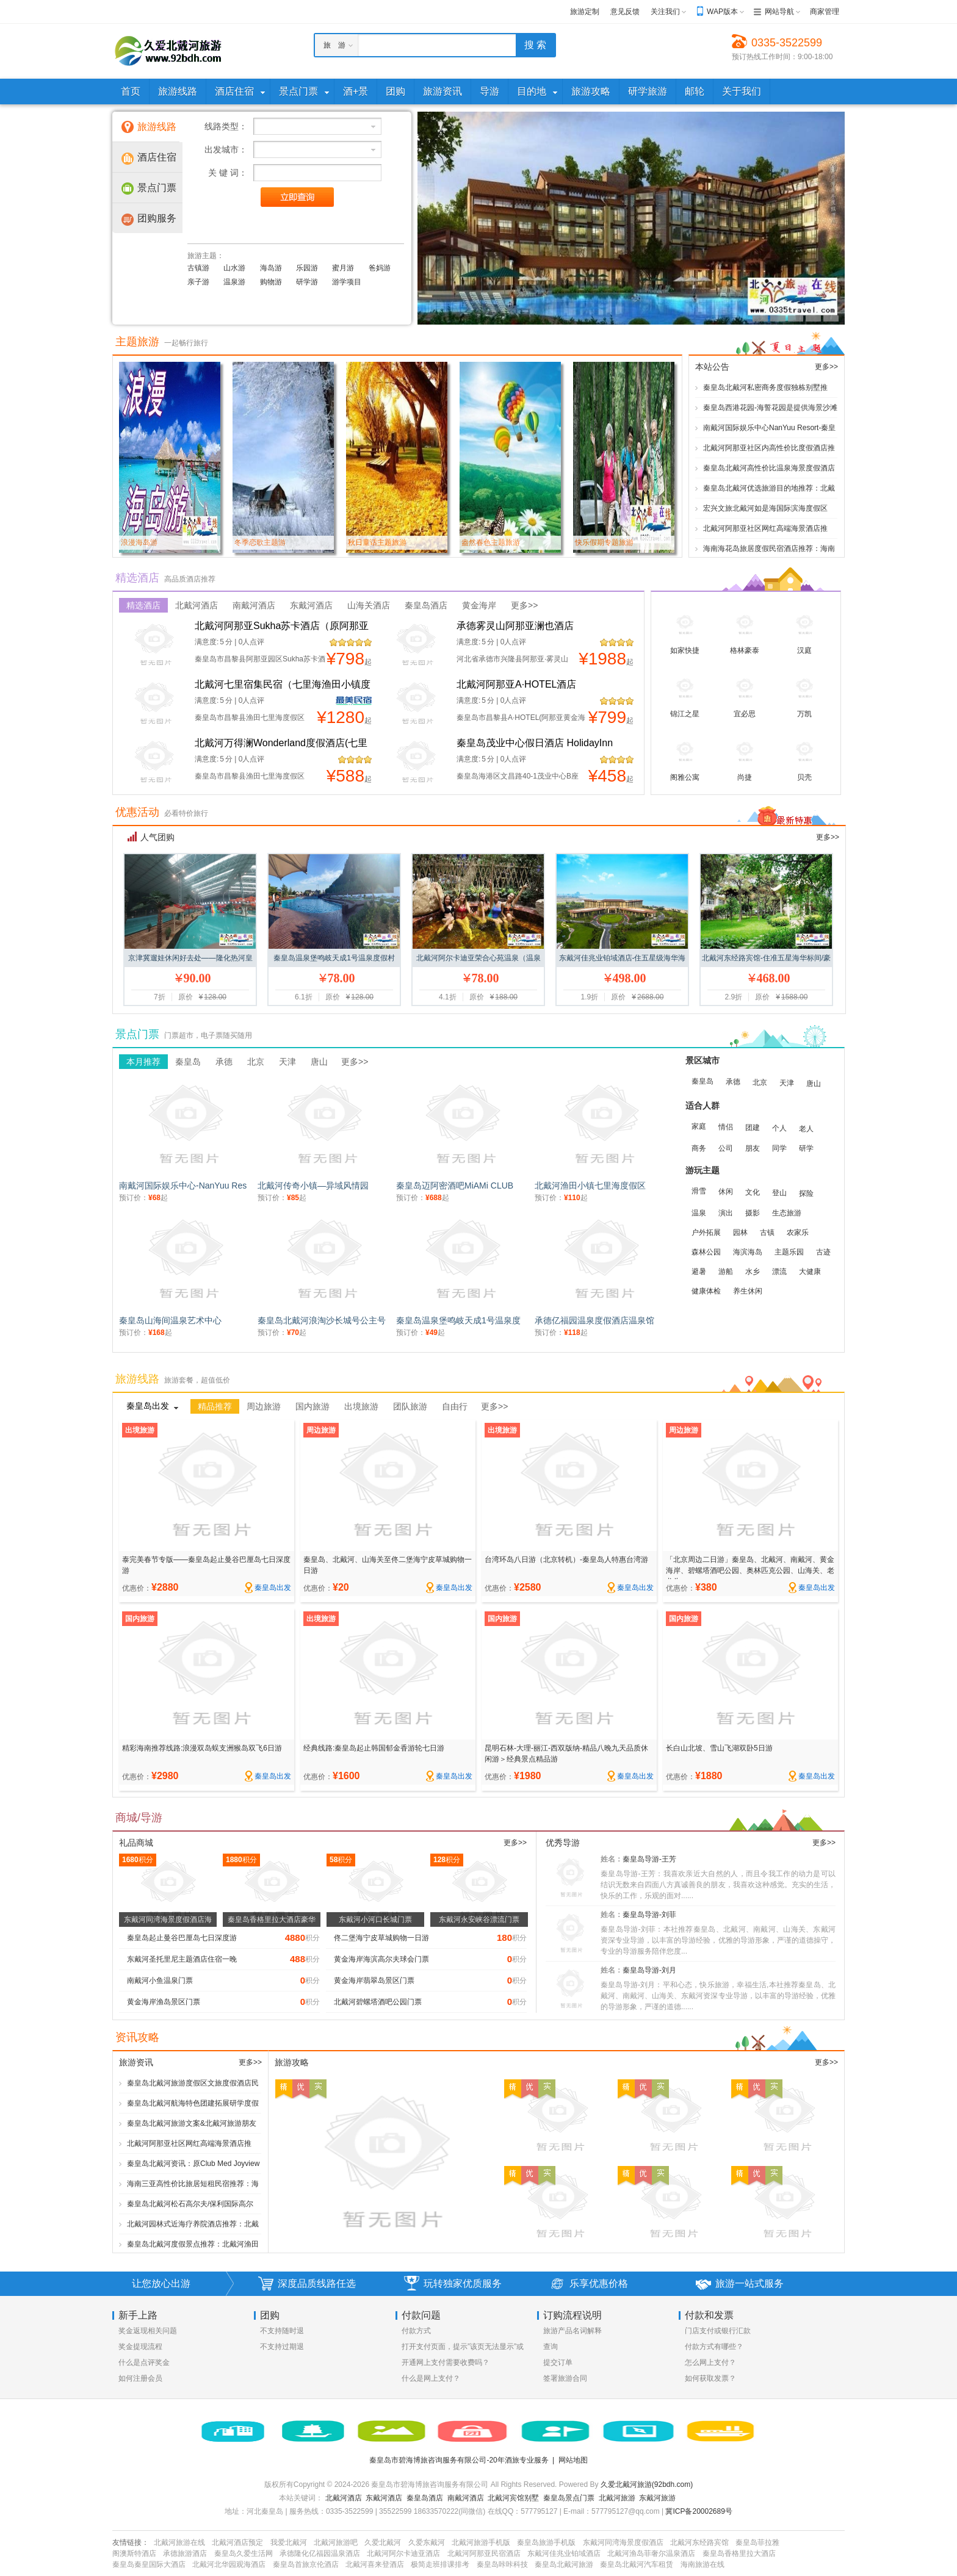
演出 (725, 1213)
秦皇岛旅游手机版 (546, 2542)
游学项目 (346, 282)
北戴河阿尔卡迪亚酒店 (403, 2553)
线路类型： (225, 126)
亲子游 (198, 282)
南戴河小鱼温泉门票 (160, 1980)
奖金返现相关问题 (147, 2330)
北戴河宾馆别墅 (513, 2498)
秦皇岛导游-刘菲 (649, 1914)
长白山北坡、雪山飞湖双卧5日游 (719, 1748)
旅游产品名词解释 (572, 2330)
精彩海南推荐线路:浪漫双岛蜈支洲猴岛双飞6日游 (202, 1748)
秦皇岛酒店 (426, 605)
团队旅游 (410, 1406)
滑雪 (699, 1191)
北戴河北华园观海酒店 (228, 2564)
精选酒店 (143, 605)
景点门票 (156, 187)
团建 (752, 1127)
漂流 (779, 1271)
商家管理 (824, 11)
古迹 (823, 1252)
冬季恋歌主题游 (260, 542)
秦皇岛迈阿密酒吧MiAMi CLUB (454, 1185)
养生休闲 (747, 1291)
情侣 (725, 1127)
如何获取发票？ (710, 2378)
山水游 (234, 268)
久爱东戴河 (426, 2542)
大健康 (810, 1271)
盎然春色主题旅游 (490, 542)
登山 (779, 1193)
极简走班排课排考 (440, 2564)
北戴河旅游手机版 (481, 2542)
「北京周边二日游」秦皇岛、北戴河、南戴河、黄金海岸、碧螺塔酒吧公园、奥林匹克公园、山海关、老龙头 (750, 1570)
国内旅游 (312, 1406)
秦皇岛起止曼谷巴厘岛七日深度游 (182, 1938)
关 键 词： (227, 173)
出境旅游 (361, 1406)
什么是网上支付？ (431, 2378)
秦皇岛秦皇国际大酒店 (149, 2564)
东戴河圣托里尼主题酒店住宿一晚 (182, 1959)
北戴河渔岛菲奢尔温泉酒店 (651, 2553)
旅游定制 (584, 11)
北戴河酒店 (196, 605)
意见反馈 (625, 11)
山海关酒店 (368, 605)
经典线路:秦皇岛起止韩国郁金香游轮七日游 (373, 1748)
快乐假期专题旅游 (604, 542)
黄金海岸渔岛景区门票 (163, 2002)
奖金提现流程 (140, 2346)
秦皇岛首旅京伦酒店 (306, 2564)
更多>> (826, 366)
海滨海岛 (747, 1252)
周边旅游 (264, 1406)
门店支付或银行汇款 (718, 2330)
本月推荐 (143, 1062)
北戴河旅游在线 (179, 2542)
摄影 (752, 1213)
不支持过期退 (282, 2346)
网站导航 (779, 11)
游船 (725, 1271)
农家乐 (798, 1232)
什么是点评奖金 (144, 2362)
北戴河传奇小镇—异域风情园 (313, 1185)
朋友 (752, 1148)
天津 (287, 1062)
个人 (779, 1128)
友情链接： (130, 2542)
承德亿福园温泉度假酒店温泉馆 (594, 1320)
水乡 (752, 1271)
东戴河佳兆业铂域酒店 (564, 2553)
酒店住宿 (156, 157)
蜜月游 (343, 268)
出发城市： (225, 149)
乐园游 (307, 268)
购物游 (271, 282)
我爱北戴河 (288, 2542)
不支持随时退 (282, 2330)
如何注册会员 (140, 2378)
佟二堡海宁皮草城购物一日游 (381, 1938)
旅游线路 (156, 126)
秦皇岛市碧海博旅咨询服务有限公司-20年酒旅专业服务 (458, 2460)
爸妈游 (380, 268)
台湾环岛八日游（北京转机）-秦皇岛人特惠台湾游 (566, 1559)
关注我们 (665, 11)
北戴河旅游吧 (336, 2542)
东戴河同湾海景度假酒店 (623, 2542)
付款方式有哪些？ (714, 2346)
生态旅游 (786, 1213)
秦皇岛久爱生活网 (243, 2553)
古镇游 (198, 268)
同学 (779, 1148)
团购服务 (156, 218)
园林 (740, 1232)
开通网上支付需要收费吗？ (445, 2362)
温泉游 (234, 282)
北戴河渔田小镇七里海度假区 (590, 1185)
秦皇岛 (188, 1062)
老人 (806, 1128)
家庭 (699, 1126)
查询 (550, 2346)
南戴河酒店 (254, 605)
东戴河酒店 (311, 605)
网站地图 (573, 2460)
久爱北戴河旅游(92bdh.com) (647, 2484)
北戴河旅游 (617, 2498)
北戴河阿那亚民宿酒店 (484, 2553)
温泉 (699, 1213)
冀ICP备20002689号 (698, 2511)
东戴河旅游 (657, 2498)
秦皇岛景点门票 (568, 2498)
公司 (725, 1148)
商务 (699, 1148)
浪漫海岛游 (139, 542)
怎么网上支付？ (710, 2362)
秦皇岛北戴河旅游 (564, 2564)
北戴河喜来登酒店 (374, 2564)
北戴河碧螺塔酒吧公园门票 (378, 2002)
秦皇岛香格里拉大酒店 (739, 2553)
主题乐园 (789, 1252)
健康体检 (706, 1291)
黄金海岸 (479, 605)
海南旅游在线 (702, 2564)
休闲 (725, 1191)
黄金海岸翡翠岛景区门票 (374, 1980)
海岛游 (271, 268)
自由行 (455, 1406)
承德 (224, 1062)
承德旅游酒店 (185, 2553)
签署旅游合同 (565, 2378)
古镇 (767, 1232)
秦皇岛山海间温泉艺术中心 (170, 1320)
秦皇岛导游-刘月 (649, 1970)
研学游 (307, 282)
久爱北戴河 (382, 2542)
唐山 (319, 1062)
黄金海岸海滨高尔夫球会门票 (381, 1959)
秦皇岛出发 (147, 1406)
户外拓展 (706, 1232)
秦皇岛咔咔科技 (502, 2564)
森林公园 (706, 1252)
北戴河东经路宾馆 (699, 2542)
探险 (806, 1193)
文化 (752, 1192)
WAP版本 (722, 11)
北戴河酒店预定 (237, 2542)
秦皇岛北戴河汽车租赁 (636, 2564)
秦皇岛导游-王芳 (649, 1859)
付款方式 (416, 2330)
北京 (255, 1062)
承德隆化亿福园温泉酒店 (320, 2553)
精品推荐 (215, 1406)
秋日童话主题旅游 (377, 542)
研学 (806, 1148)
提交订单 (557, 2362)
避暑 (699, 1271)
